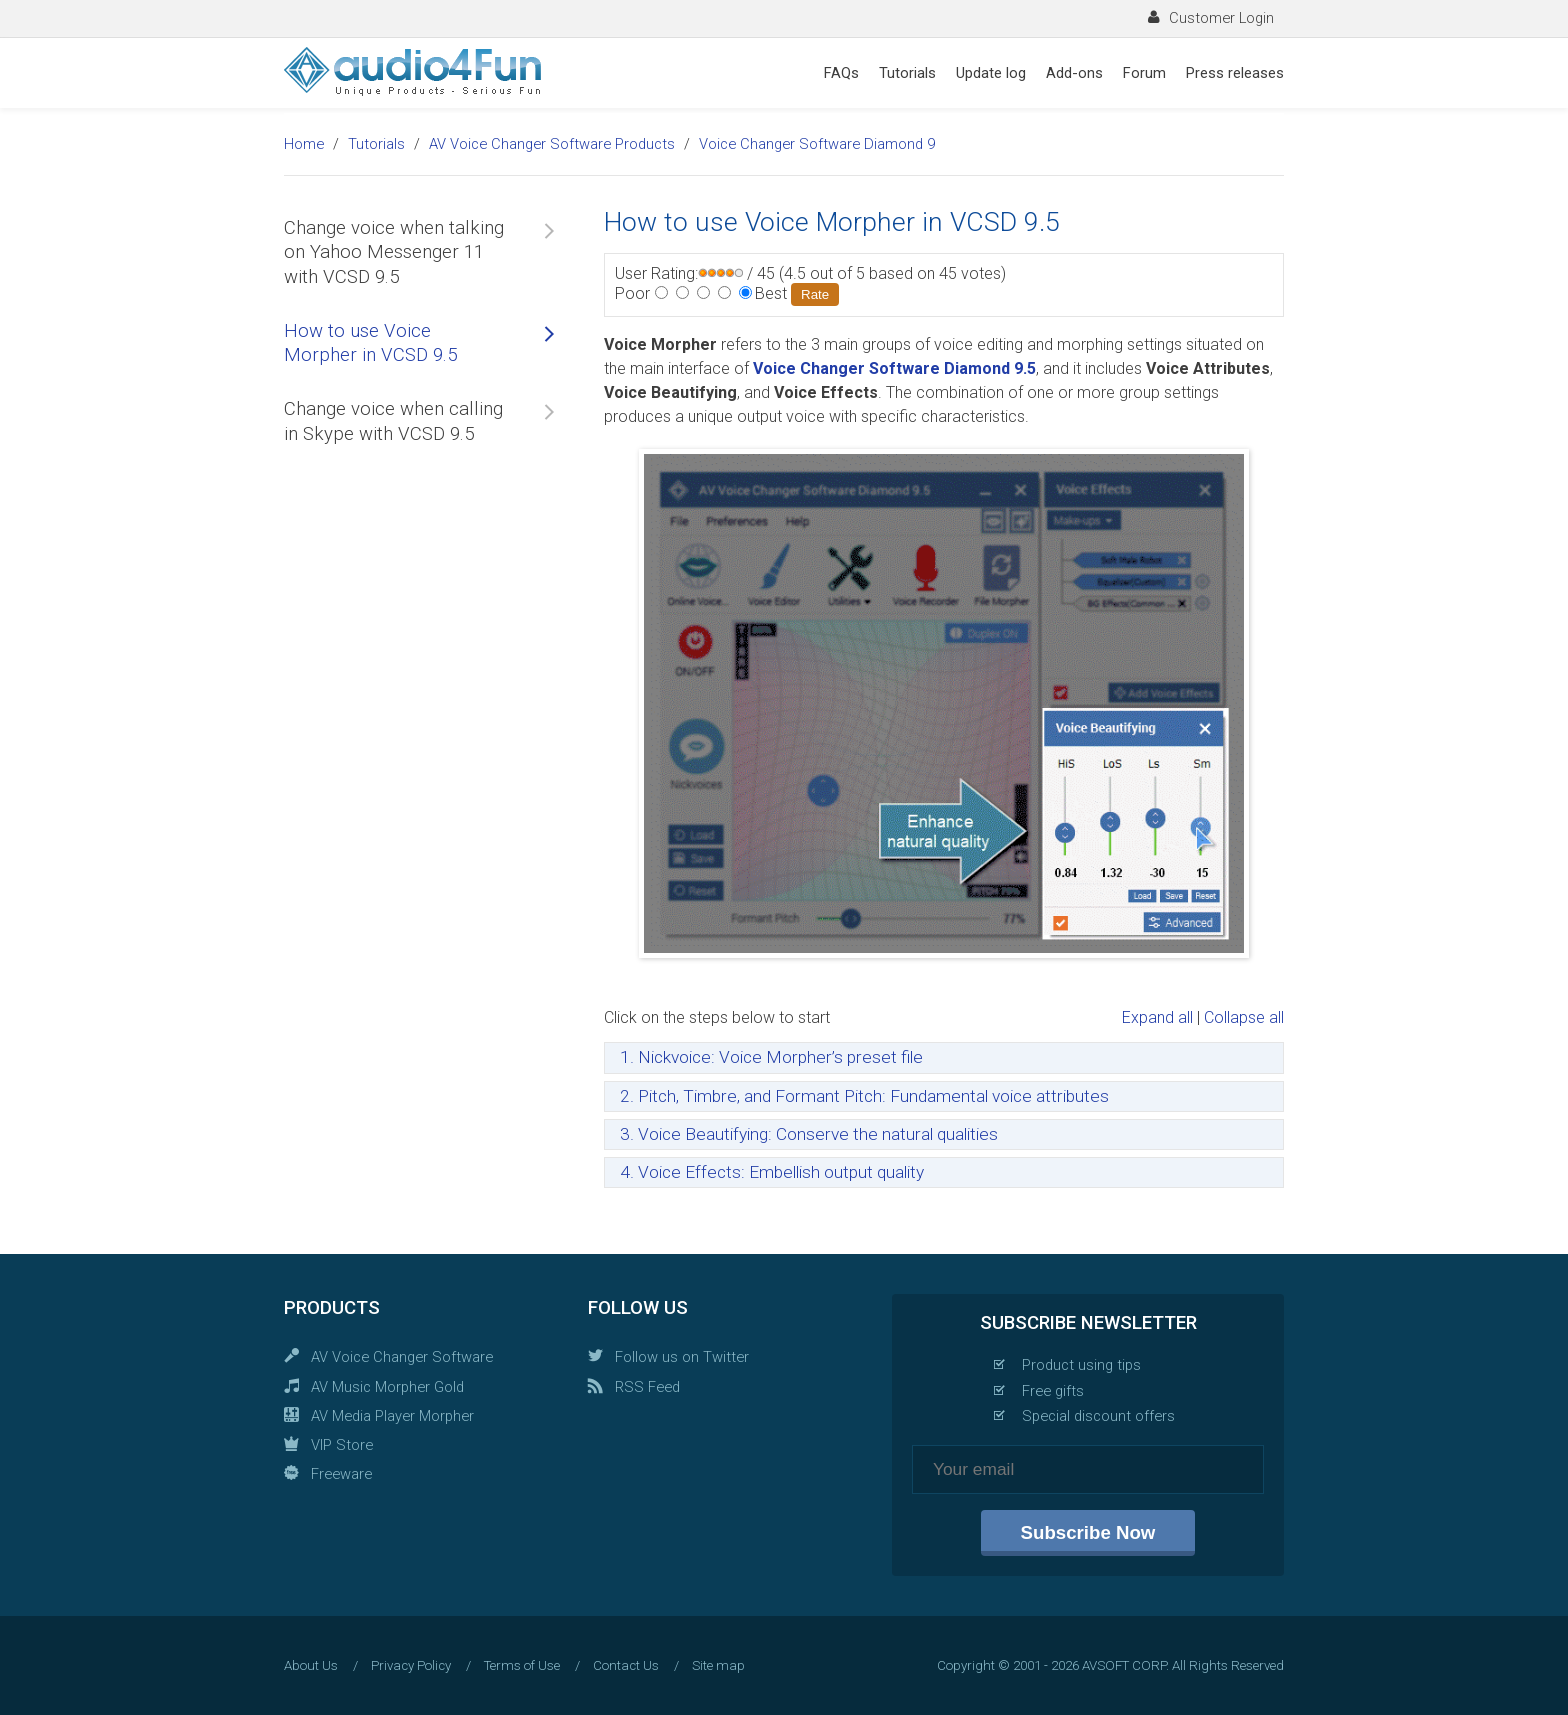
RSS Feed (647, 1387)
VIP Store (342, 1445)
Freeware (341, 1474)
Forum (1144, 73)
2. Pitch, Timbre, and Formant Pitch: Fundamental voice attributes (864, 1096)
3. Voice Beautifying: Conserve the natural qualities (809, 1134)
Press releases (1235, 73)
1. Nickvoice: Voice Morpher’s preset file (771, 1057)
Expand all (1157, 1017)
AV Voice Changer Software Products (552, 144)
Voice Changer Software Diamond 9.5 (894, 368)
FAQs (841, 73)
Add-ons (1074, 73)
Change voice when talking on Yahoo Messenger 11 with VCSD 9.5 (394, 252)
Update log (991, 73)
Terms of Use (522, 1665)
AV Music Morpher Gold (387, 1387)
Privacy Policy (411, 1665)
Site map (718, 1665)
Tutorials (907, 73)
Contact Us (626, 1665)
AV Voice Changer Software (402, 1357)
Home (304, 144)
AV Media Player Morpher (392, 1416)
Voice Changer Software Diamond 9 (817, 144)
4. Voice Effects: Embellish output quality (772, 1172)
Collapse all (1244, 1017)
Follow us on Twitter (682, 1357)
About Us (311, 1665)
